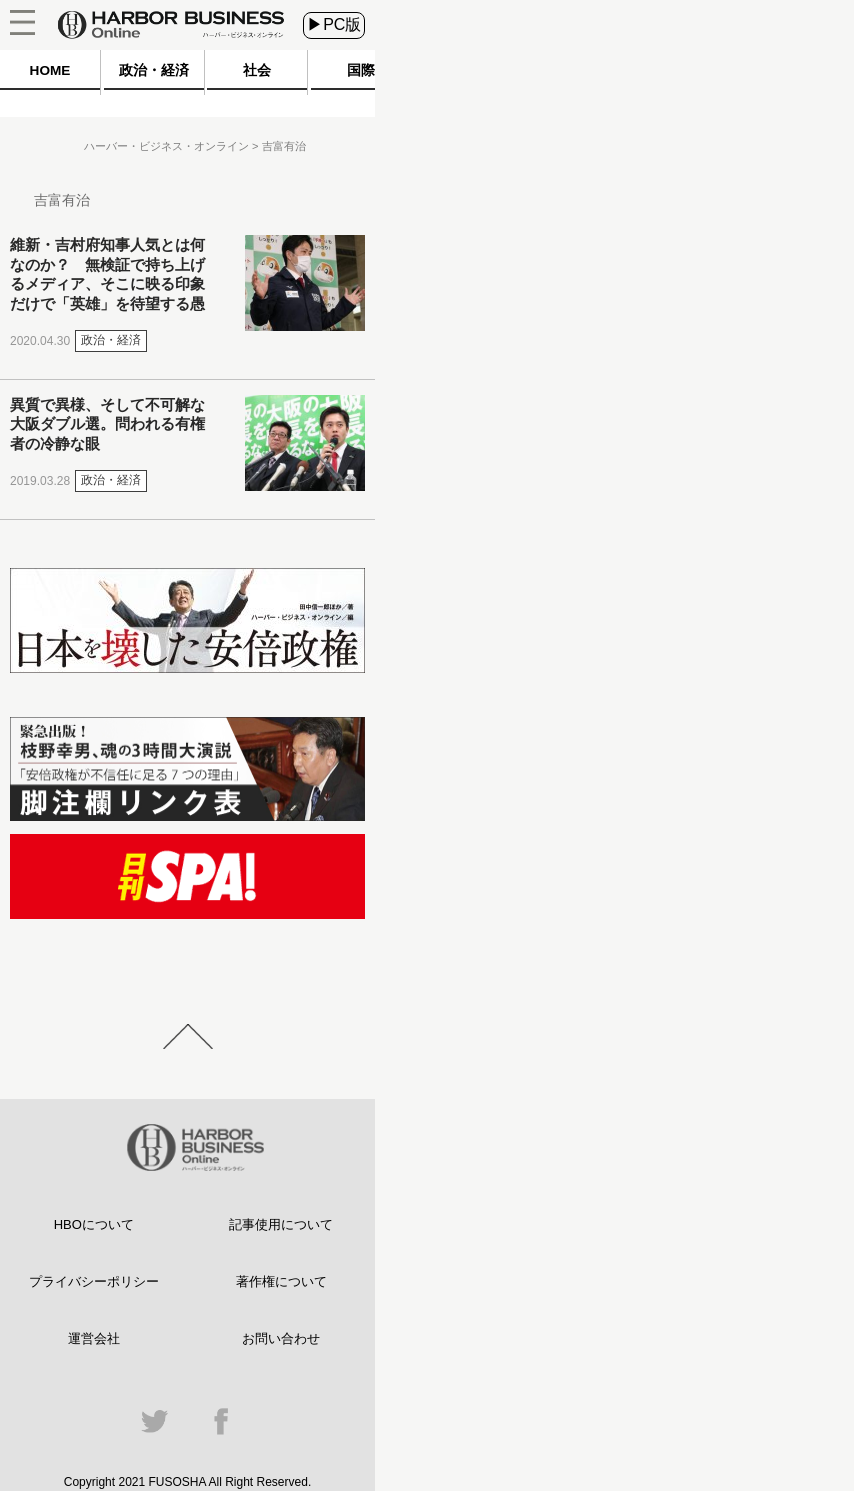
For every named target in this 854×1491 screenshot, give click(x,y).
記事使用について (281, 1224)
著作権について (281, 1281)
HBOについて (94, 1224)
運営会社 (94, 1338)
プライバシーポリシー (94, 1281)
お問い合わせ (281, 1338)
